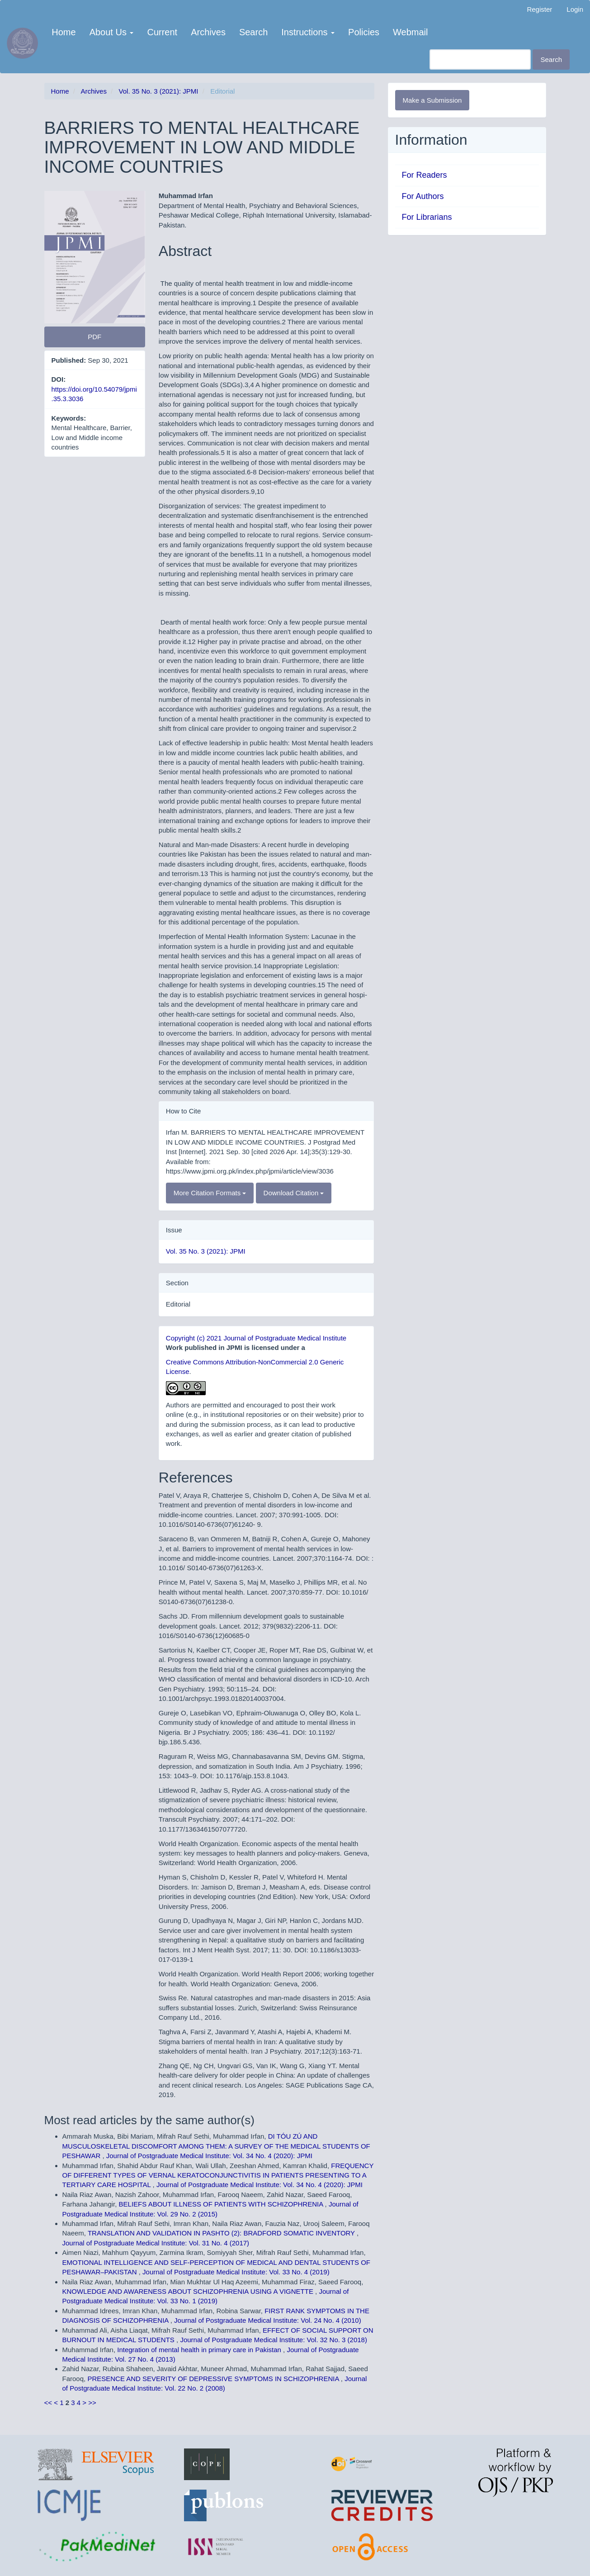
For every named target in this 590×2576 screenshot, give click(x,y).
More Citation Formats (210, 1193)
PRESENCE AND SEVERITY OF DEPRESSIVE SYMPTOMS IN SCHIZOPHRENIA (213, 2378)
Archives (208, 32)
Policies (363, 32)
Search (253, 32)
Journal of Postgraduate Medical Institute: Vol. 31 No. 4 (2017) (156, 2243)
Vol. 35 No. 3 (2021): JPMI (158, 91)
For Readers (424, 175)
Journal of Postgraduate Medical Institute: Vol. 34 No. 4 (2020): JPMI (209, 2155)
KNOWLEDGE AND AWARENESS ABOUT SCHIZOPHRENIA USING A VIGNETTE (189, 2291)
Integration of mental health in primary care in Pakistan (200, 2349)
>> (92, 2402)
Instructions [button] (308, 32)
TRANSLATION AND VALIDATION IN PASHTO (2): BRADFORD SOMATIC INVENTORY (222, 2233)
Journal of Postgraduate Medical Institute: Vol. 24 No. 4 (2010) (267, 2320)
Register (539, 9)
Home (64, 32)
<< (48, 2402)
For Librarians (427, 217)
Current (162, 32)
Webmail (410, 32)
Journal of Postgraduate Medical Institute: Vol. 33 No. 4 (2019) (236, 2272)
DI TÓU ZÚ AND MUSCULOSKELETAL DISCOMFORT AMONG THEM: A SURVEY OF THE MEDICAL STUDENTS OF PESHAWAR (216, 2145)
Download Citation (294, 1193)
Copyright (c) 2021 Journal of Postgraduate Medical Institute (256, 1338)
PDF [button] (94, 337)
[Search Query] (480, 59)
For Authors (423, 196)
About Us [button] (112, 32)
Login (574, 9)
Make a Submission (432, 100)
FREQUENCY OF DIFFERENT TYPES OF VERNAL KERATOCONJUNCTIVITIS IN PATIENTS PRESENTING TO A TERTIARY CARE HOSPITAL (218, 2175)
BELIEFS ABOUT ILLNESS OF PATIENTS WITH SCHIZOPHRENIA (222, 2204)
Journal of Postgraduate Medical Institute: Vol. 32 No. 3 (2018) (273, 2340)
